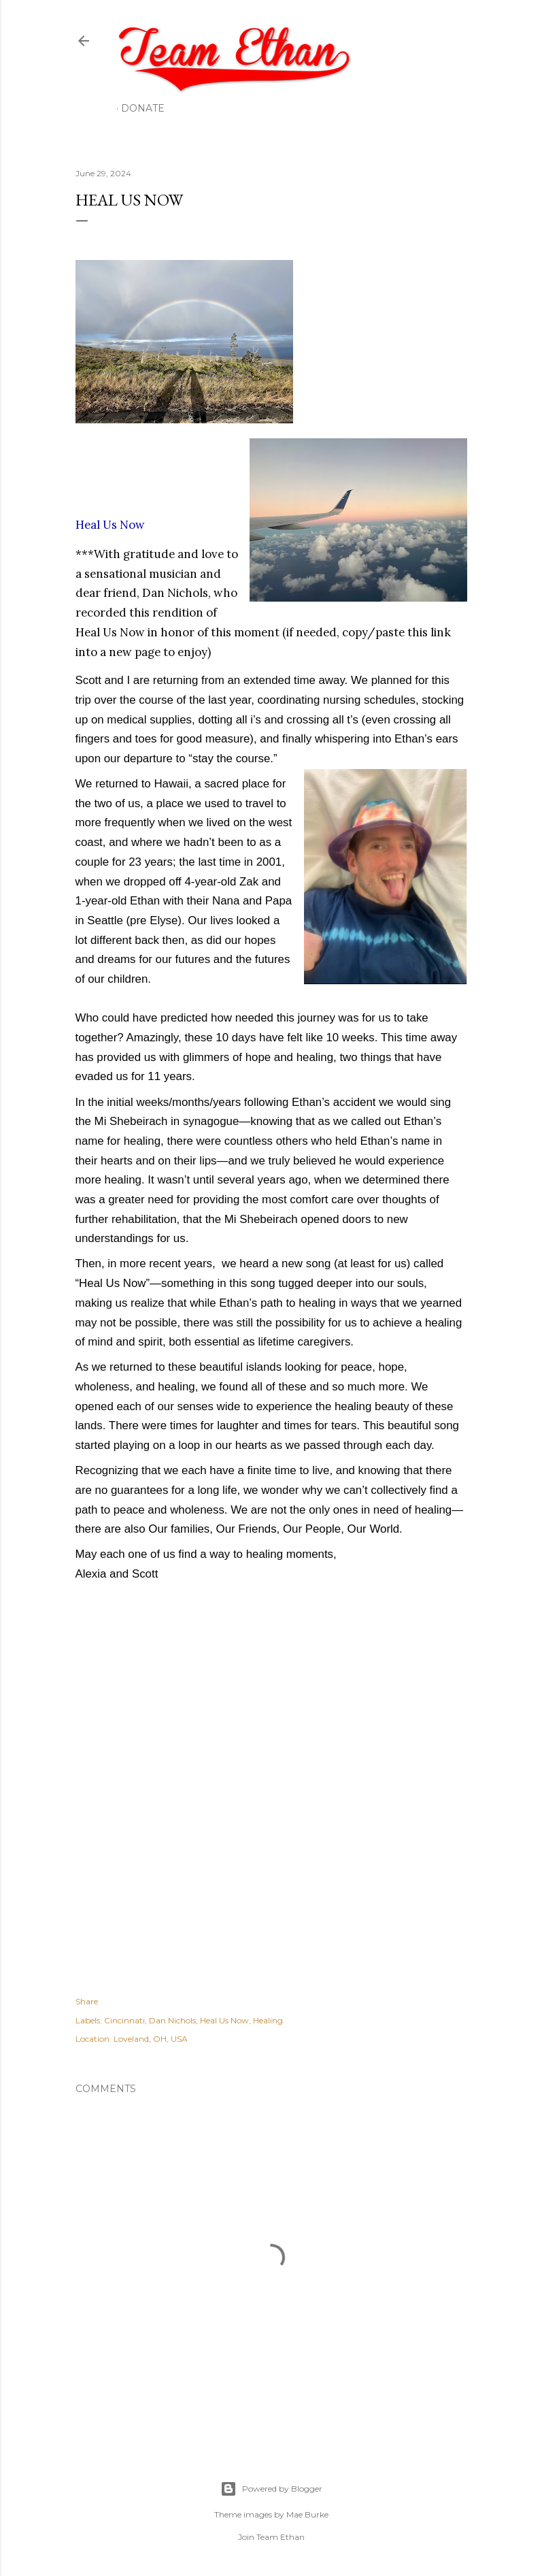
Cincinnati (124, 2020)
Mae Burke (307, 2514)
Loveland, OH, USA (151, 2039)
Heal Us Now (224, 2020)
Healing (268, 2020)
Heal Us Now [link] (110, 524)
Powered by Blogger (271, 2489)
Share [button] (86, 2001)
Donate (143, 108)
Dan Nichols (172, 2020)
